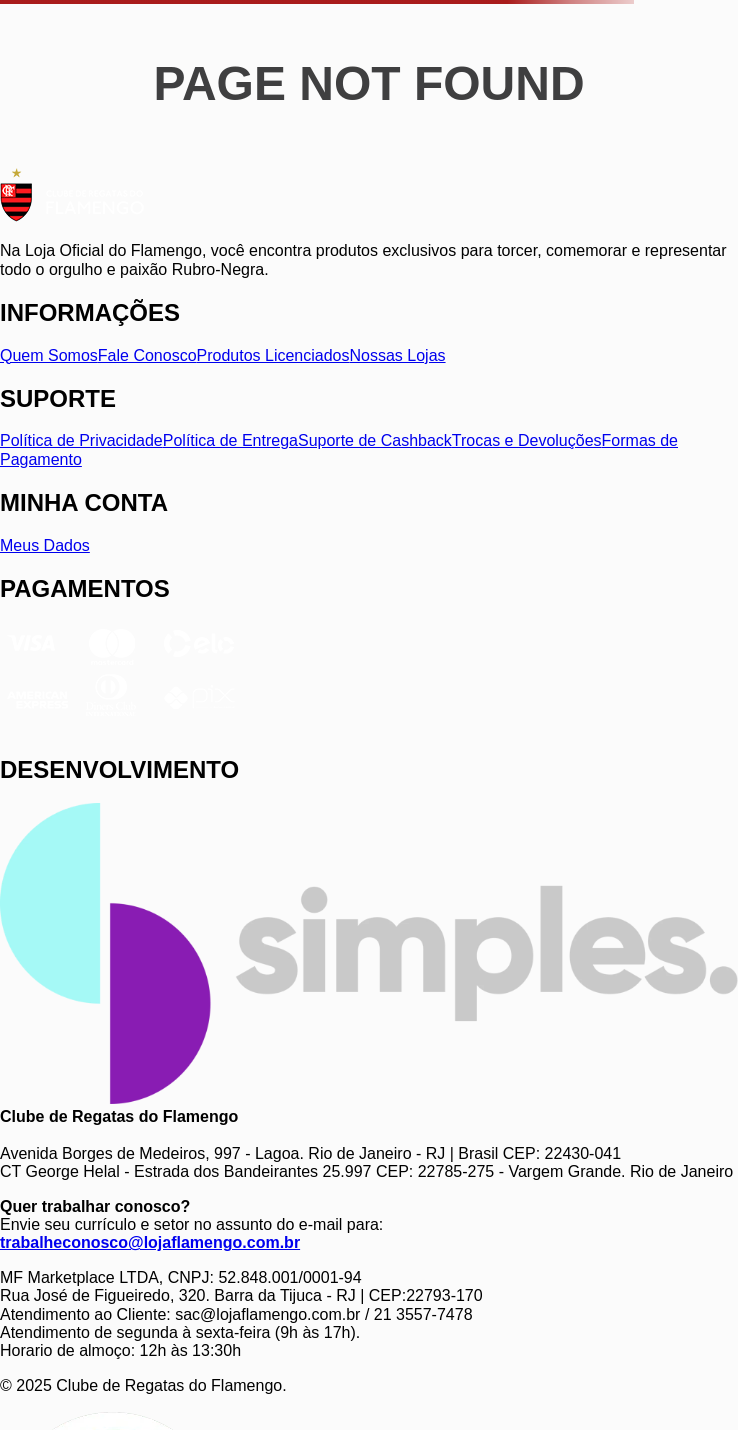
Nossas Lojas (398, 355)
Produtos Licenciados (273, 355)
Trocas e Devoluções (527, 440)
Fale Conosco (147, 355)
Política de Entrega (230, 440)
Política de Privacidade (81, 440)
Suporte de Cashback (375, 440)
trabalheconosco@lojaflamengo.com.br (150, 1242)
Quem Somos (49, 355)
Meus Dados (45, 545)
